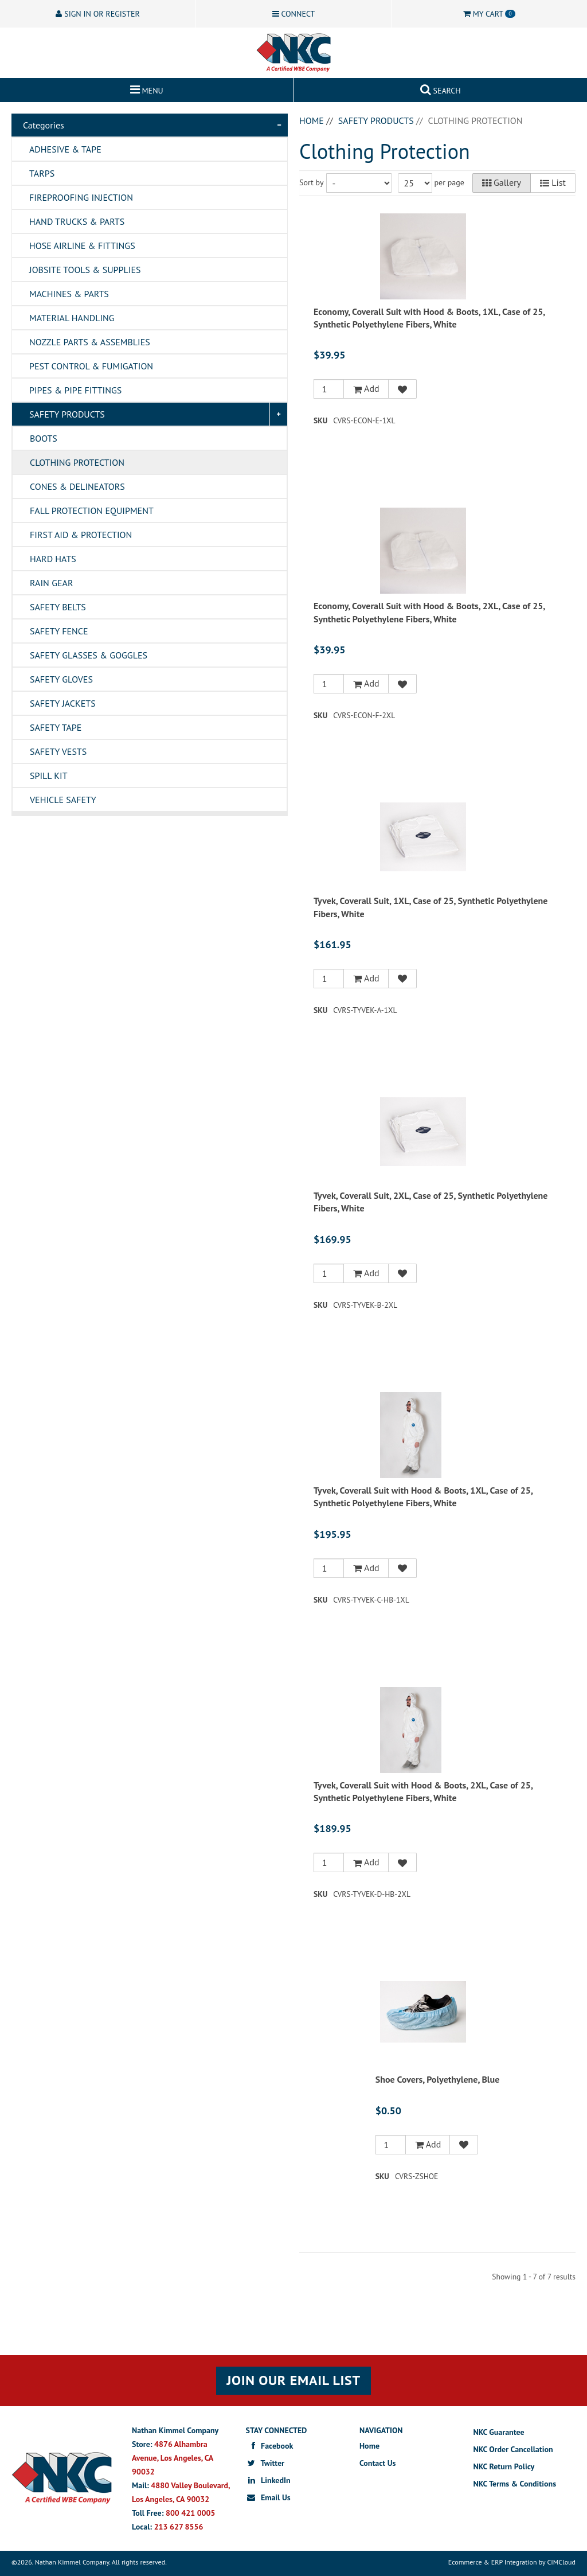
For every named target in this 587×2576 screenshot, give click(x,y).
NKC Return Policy (504, 2466)
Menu (146, 88)
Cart (489, 14)
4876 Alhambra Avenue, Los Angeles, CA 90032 (172, 2458)
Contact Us (377, 2463)
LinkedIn (268, 2480)
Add (366, 389)
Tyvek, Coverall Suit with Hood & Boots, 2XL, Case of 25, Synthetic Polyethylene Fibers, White (423, 1791)
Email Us (268, 2497)
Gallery (501, 183)
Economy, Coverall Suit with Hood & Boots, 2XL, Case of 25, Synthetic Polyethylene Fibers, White (429, 612)
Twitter (265, 2463)
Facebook (270, 2446)
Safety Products (376, 120)
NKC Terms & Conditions (515, 2483)
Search (440, 88)
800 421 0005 (190, 2513)
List (553, 183)
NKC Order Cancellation (513, 2449)
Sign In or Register (97, 14)
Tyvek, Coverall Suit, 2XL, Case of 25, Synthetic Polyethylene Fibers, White (430, 1202)
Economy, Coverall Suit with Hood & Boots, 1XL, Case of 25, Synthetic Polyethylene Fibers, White (429, 318)
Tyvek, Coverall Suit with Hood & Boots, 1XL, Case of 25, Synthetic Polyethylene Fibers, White (423, 1496)
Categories (43, 125)
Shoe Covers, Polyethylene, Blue (437, 2079)
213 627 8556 (179, 2527)
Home (311, 120)
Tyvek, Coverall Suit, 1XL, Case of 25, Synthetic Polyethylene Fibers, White (430, 907)
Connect (293, 14)
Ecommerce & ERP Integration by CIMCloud (512, 2562)
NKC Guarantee (499, 2432)
